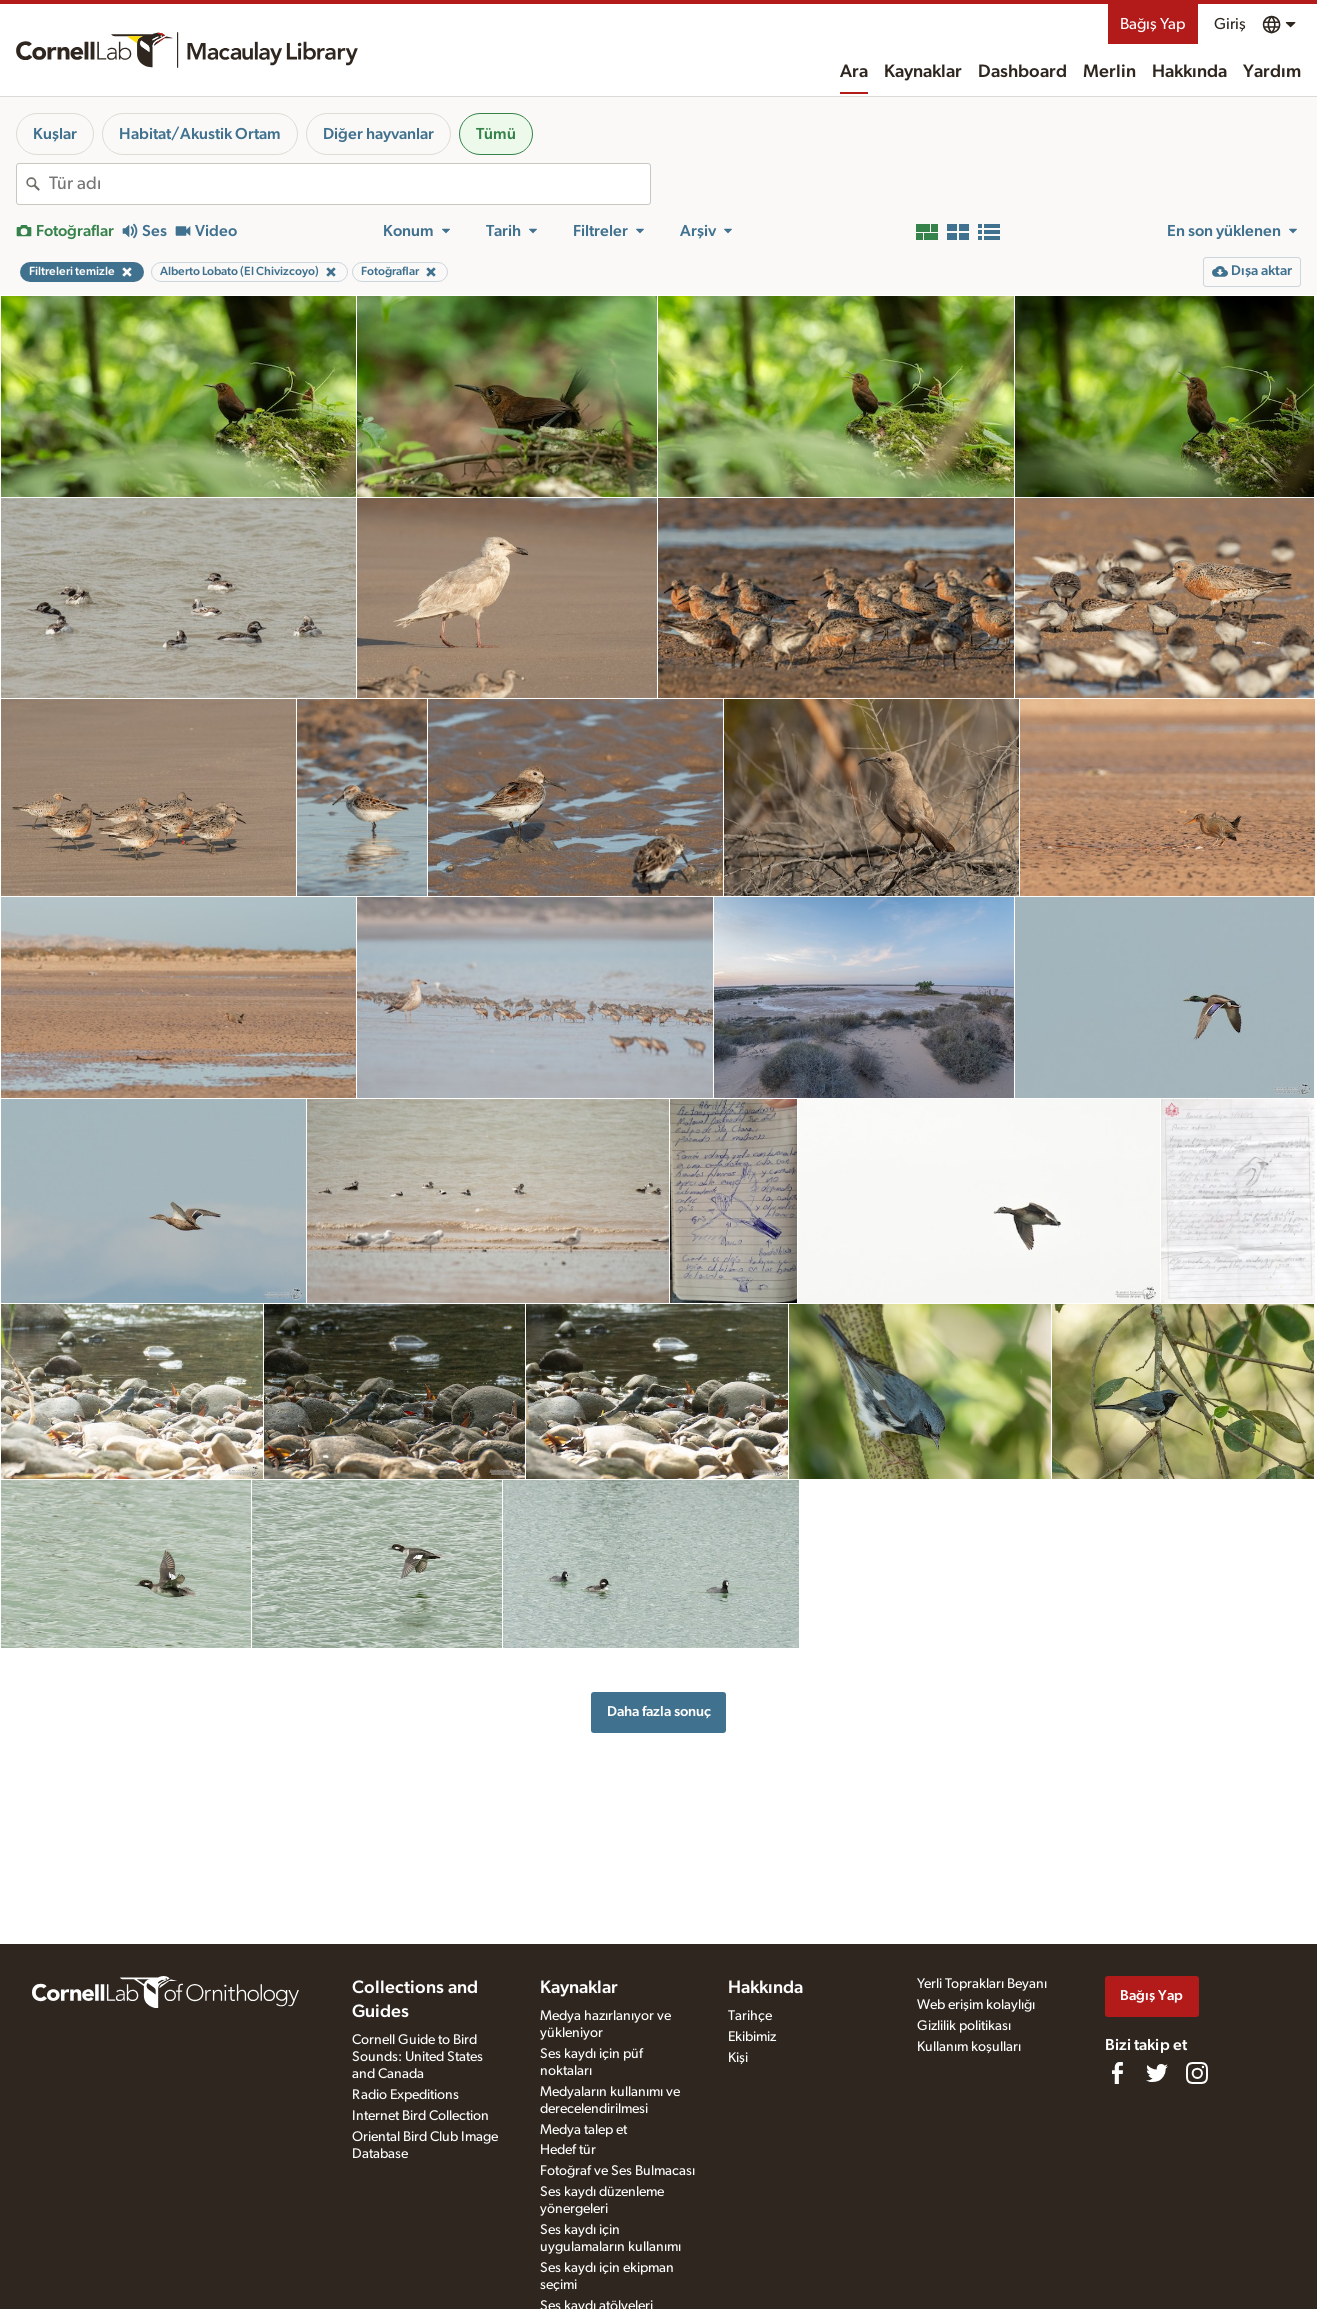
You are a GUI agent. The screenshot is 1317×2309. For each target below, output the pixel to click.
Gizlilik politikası (964, 2026)
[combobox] (349, 184)
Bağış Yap (1153, 24)
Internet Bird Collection (420, 2116)
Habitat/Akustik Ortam (200, 134)
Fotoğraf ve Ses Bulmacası (617, 2171)
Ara (854, 72)
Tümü (496, 134)
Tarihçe (750, 2016)
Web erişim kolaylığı (976, 2005)
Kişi (738, 2058)
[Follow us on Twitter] (1157, 2073)
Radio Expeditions (405, 2095)
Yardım (1272, 72)
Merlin (1109, 72)
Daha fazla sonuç (659, 1711)
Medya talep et (583, 2130)
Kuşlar (55, 134)
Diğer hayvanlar (378, 134)
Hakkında (1189, 72)
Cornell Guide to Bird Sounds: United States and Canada (417, 2057)
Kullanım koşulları (969, 2047)
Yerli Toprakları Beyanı (982, 1984)
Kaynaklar (923, 72)
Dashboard (1022, 72)
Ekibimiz (752, 2037)
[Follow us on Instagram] (1197, 2073)
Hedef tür (568, 2150)
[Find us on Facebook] (1117, 2073)
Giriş (1230, 24)
